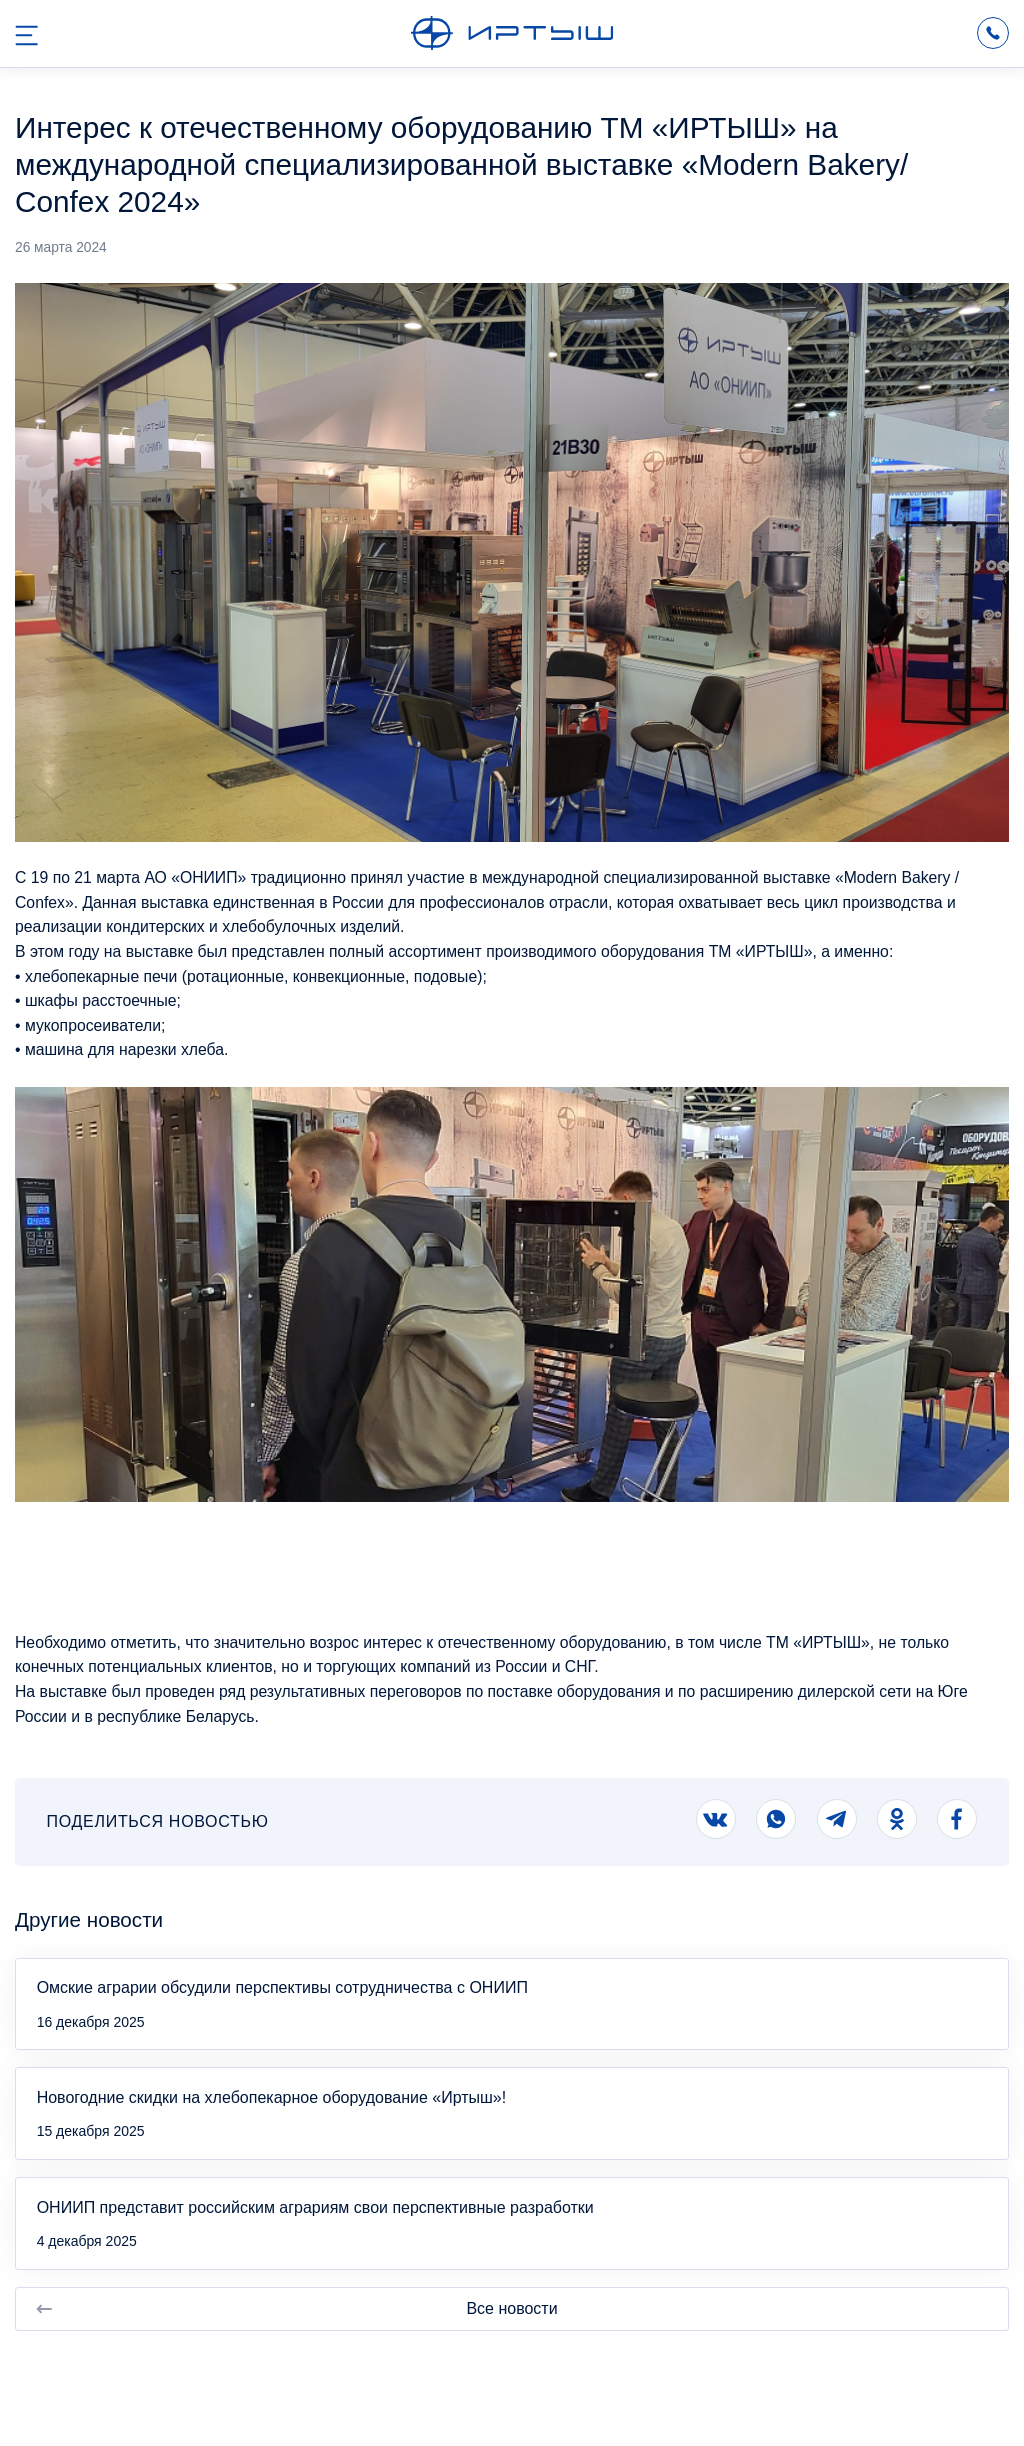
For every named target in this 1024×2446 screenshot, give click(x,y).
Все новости (296, 2309)
